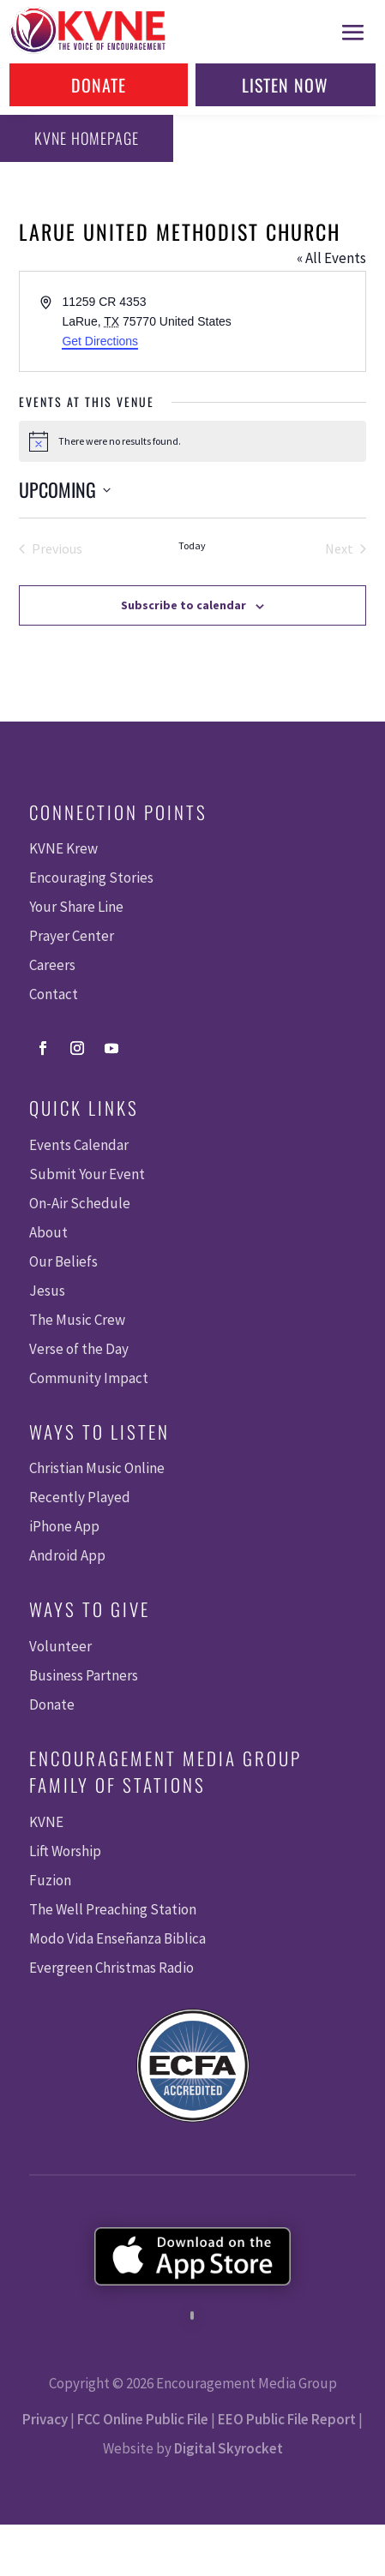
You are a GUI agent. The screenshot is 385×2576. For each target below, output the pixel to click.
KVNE (46, 1821)
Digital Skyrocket (228, 2448)
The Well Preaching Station (112, 1909)
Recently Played (79, 1497)
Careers (52, 965)
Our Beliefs (63, 1261)
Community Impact (88, 1378)
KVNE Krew (63, 848)
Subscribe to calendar (183, 605)
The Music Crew (77, 1319)
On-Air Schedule (79, 1203)
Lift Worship (65, 1851)
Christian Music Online (97, 1468)
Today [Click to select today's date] (192, 545)
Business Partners (83, 1675)
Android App (67, 1555)
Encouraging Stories (91, 877)
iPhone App (64, 1526)
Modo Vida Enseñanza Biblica (117, 1938)
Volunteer (60, 1646)
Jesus (47, 1290)
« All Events (331, 258)
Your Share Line (76, 906)
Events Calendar (79, 1144)
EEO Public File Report (287, 2419)
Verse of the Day (79, 1348)
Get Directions (100, 341)
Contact (53, 994)
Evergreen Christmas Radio (111, 1967)
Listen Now (285, 85)
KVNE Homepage (86, 138)
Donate (98, 85)
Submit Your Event (87, 1174)
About (48, 1232)
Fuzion (50, 1880)
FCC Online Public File (142, 2419)
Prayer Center (71, 935)
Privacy (45, 2419)
